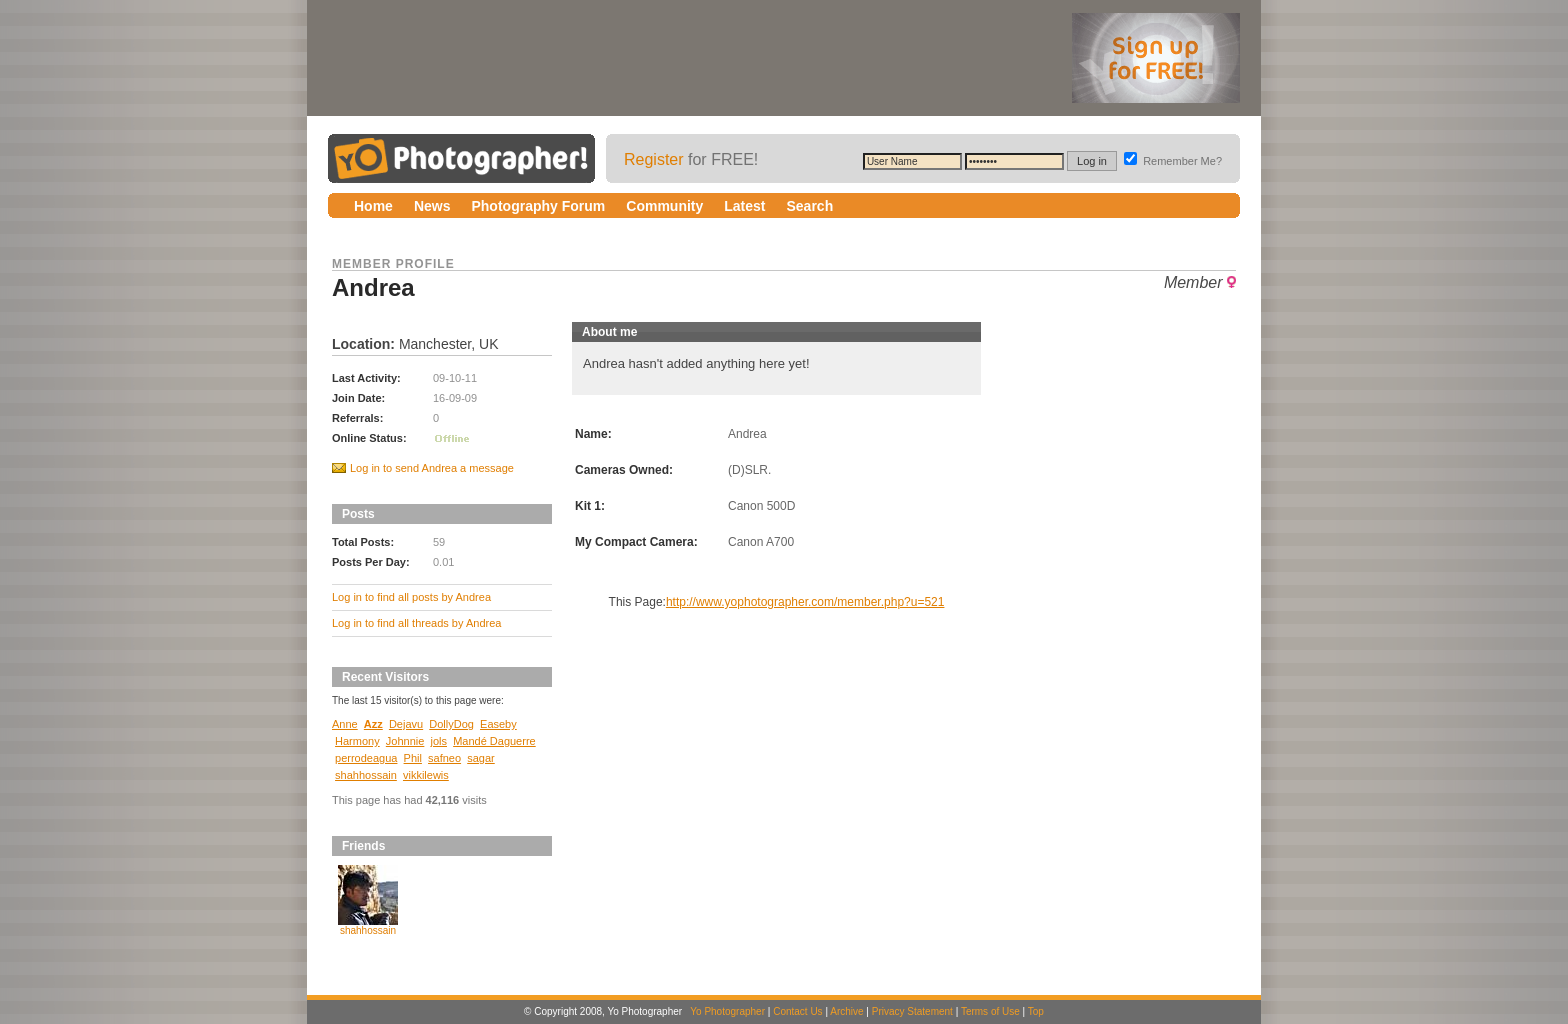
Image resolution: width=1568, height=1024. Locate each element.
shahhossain (366, 775)
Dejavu (406, 724)
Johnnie (405, 741)
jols (438, 741)
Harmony (357, 741)
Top (1036, 1011)
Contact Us (797, 1011)
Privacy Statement (912, 1011)
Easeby (498, 724)
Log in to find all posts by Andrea (411, 597)
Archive (846, 1011)
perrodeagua (366, 758)
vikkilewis (426, 775)
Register (654, 159)
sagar (481, 758)
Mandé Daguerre (494, 741)
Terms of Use (990, 1011)
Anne (345, 724)
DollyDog (451, 724)
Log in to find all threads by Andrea (416, 623)
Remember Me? (1173, 161)
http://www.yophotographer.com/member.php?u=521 (805, 602)
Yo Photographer (727, 1011)
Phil (413, 758)
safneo (444, 758)
